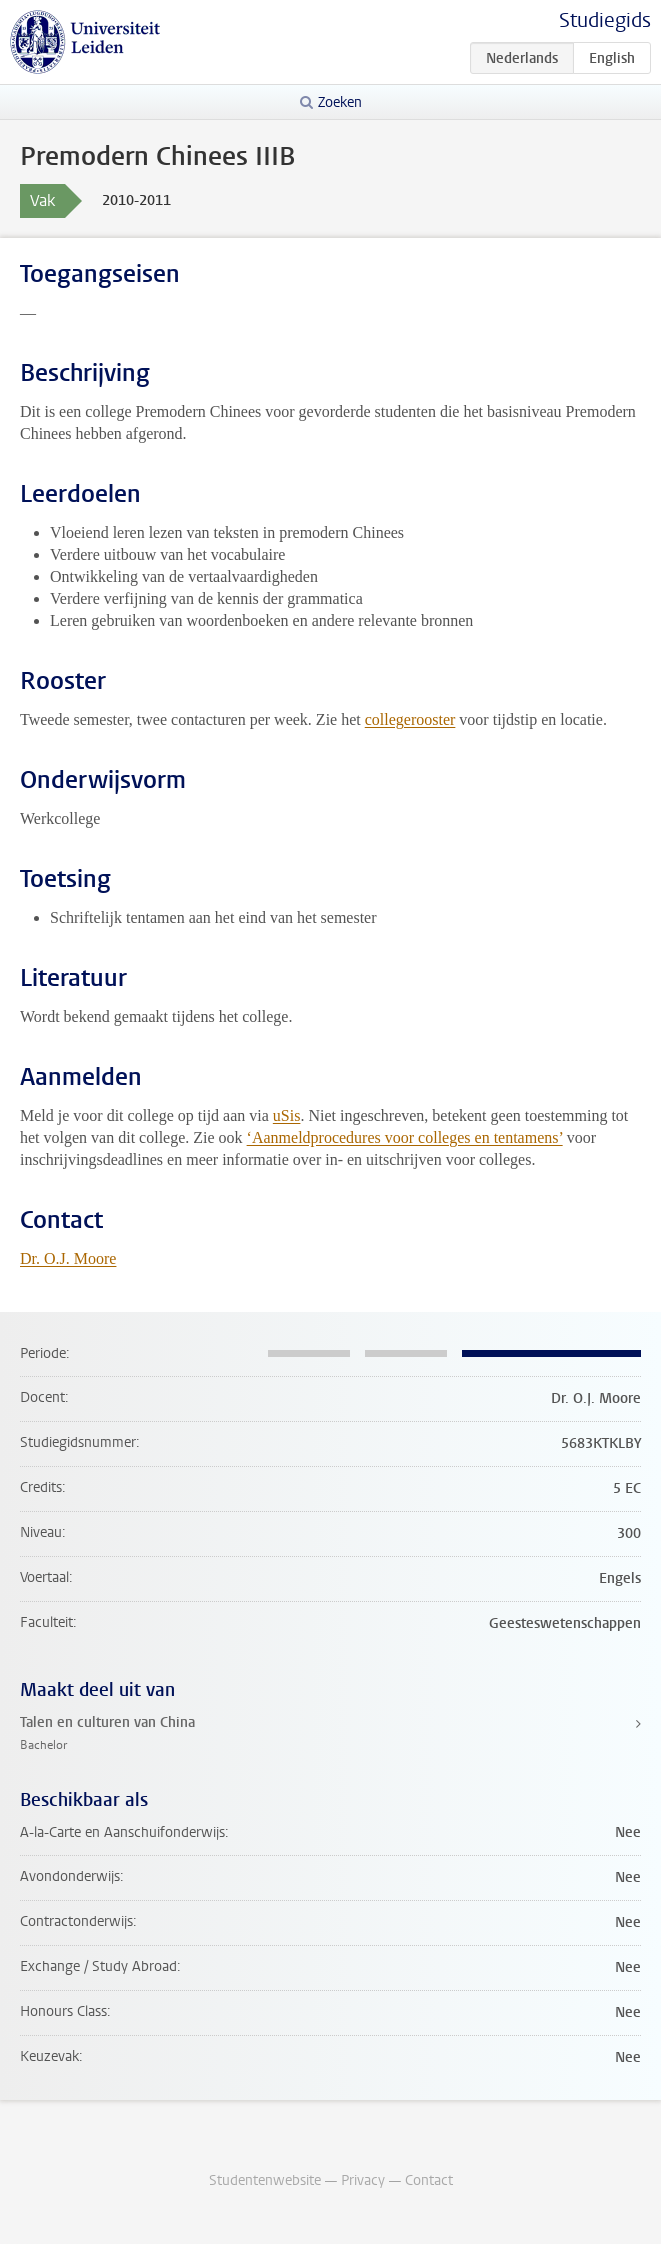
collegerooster (410, 719)
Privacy (363, 2180)
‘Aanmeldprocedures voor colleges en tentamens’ (405, 1137)
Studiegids (605, 20)
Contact (429, 2180)
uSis (287, 1115)
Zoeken (340, 102)
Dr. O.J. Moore (68, 1258)
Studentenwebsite (265, 2180)
